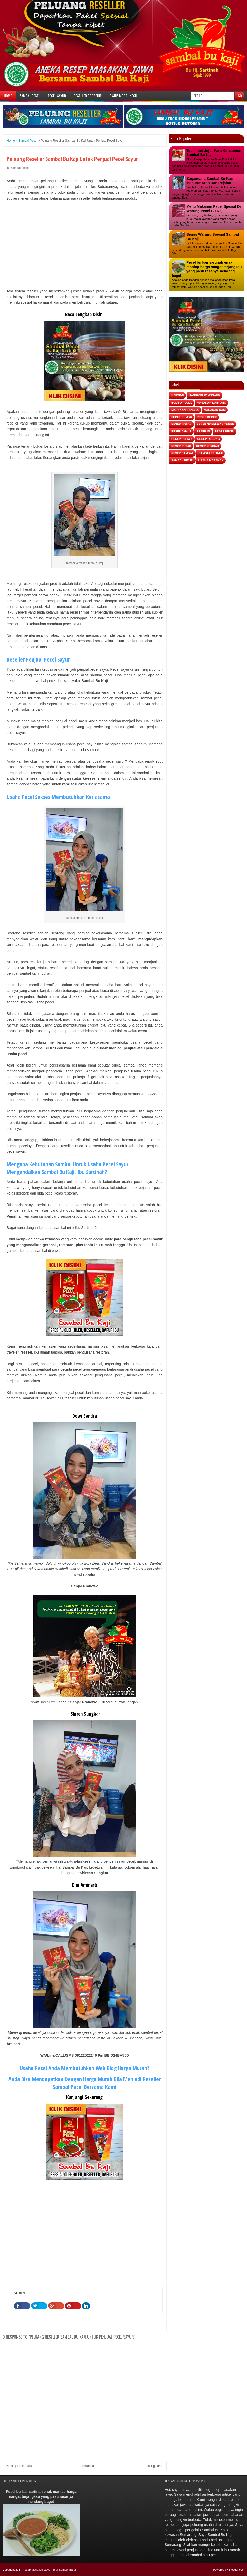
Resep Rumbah (207, 446)
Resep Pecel (225, 431)
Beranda (88, 2466)
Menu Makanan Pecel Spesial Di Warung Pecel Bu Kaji (213, 208)
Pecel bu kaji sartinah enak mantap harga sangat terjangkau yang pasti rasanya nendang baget (207, 268)
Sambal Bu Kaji (210, 453)
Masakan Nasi (215, 409)
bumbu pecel (181, 402)
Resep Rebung (208, 438)
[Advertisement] (85, 2229)
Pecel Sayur (57, 95)
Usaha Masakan (211, 460)
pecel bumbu (181, 417)
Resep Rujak (181, 446)
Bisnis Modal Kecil (123, 95)
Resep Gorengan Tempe (215, 424)
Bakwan (177, 395)
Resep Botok (181, 424)
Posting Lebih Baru (19, 2466)
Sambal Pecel (30, 95)
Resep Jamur (181, 431)
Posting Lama (154, 2466)
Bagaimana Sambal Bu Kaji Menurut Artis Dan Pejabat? (209, 180)
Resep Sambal (182, 453)
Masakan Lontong (211, 402)
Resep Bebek (207, 417)
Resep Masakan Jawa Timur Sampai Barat (49, 2569)
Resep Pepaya (182, 438)
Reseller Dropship (88, 95)
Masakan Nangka (185, 409)
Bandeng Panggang (204, 395)
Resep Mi (203, 431)
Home (8, 95)
